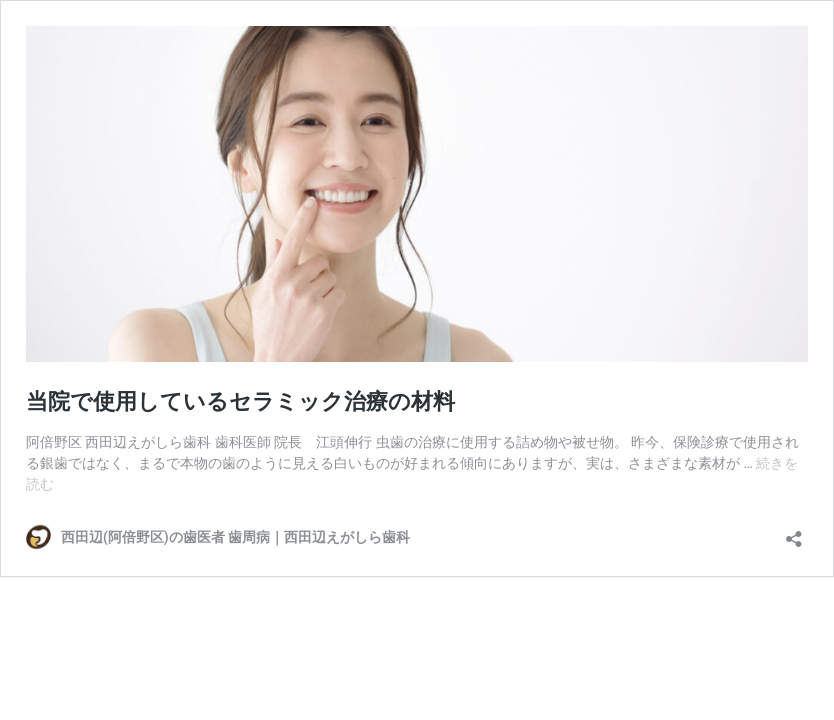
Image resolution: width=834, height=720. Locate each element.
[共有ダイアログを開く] (794, 532)
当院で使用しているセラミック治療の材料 (240, 401)
